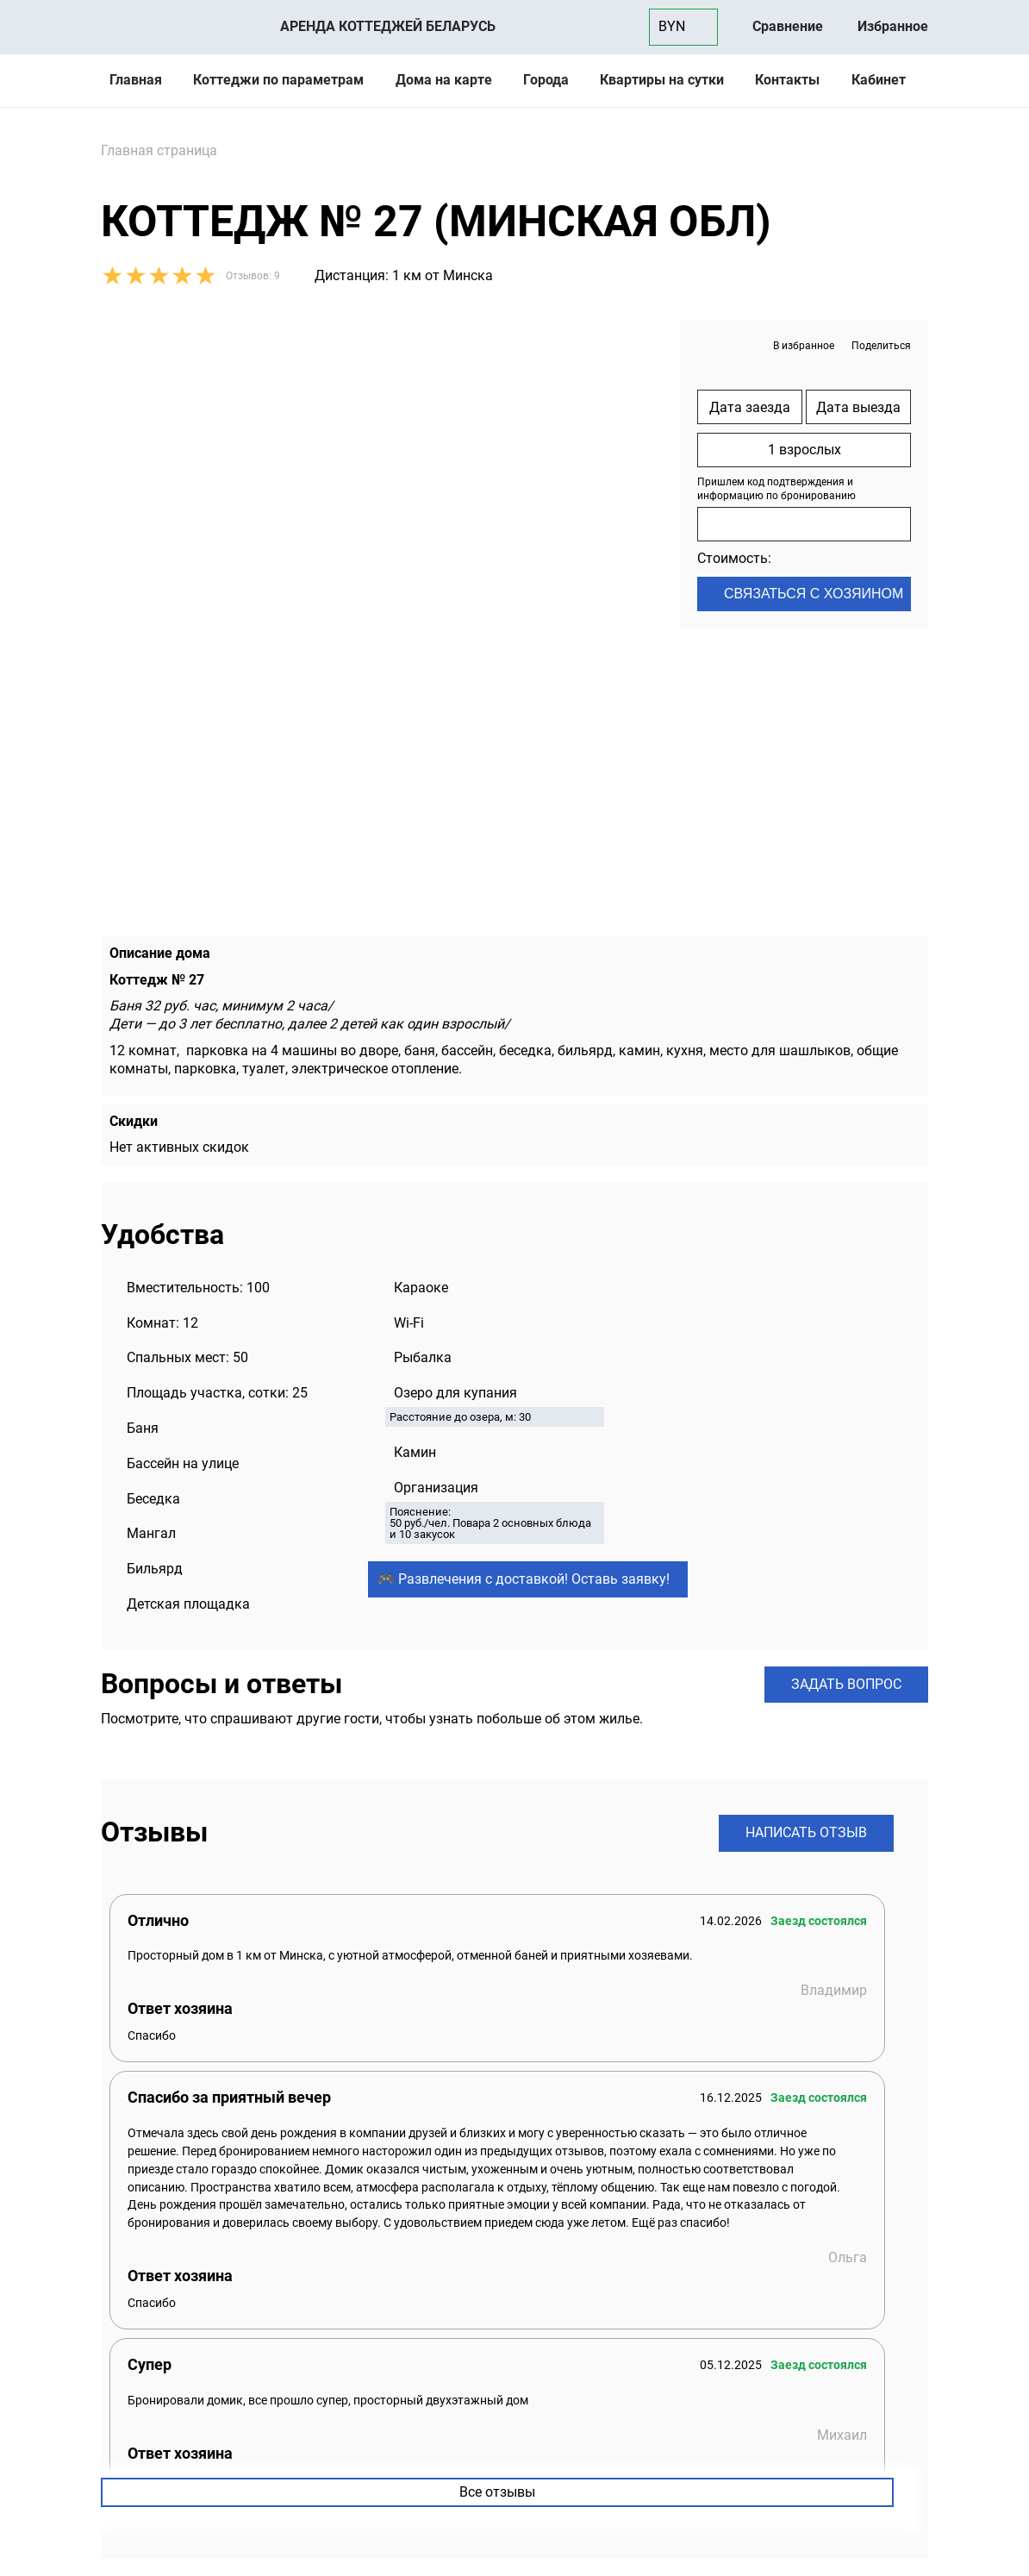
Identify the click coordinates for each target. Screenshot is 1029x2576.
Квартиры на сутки (662, 80)
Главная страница (159, 150)
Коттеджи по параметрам (278, 80)
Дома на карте (444, 80)
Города (546, 80)
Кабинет (878, 80)
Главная (135, 80)
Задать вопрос (846, 1684)
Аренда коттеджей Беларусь (388, 26)
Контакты (787, 80)
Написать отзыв (806, 1832)
